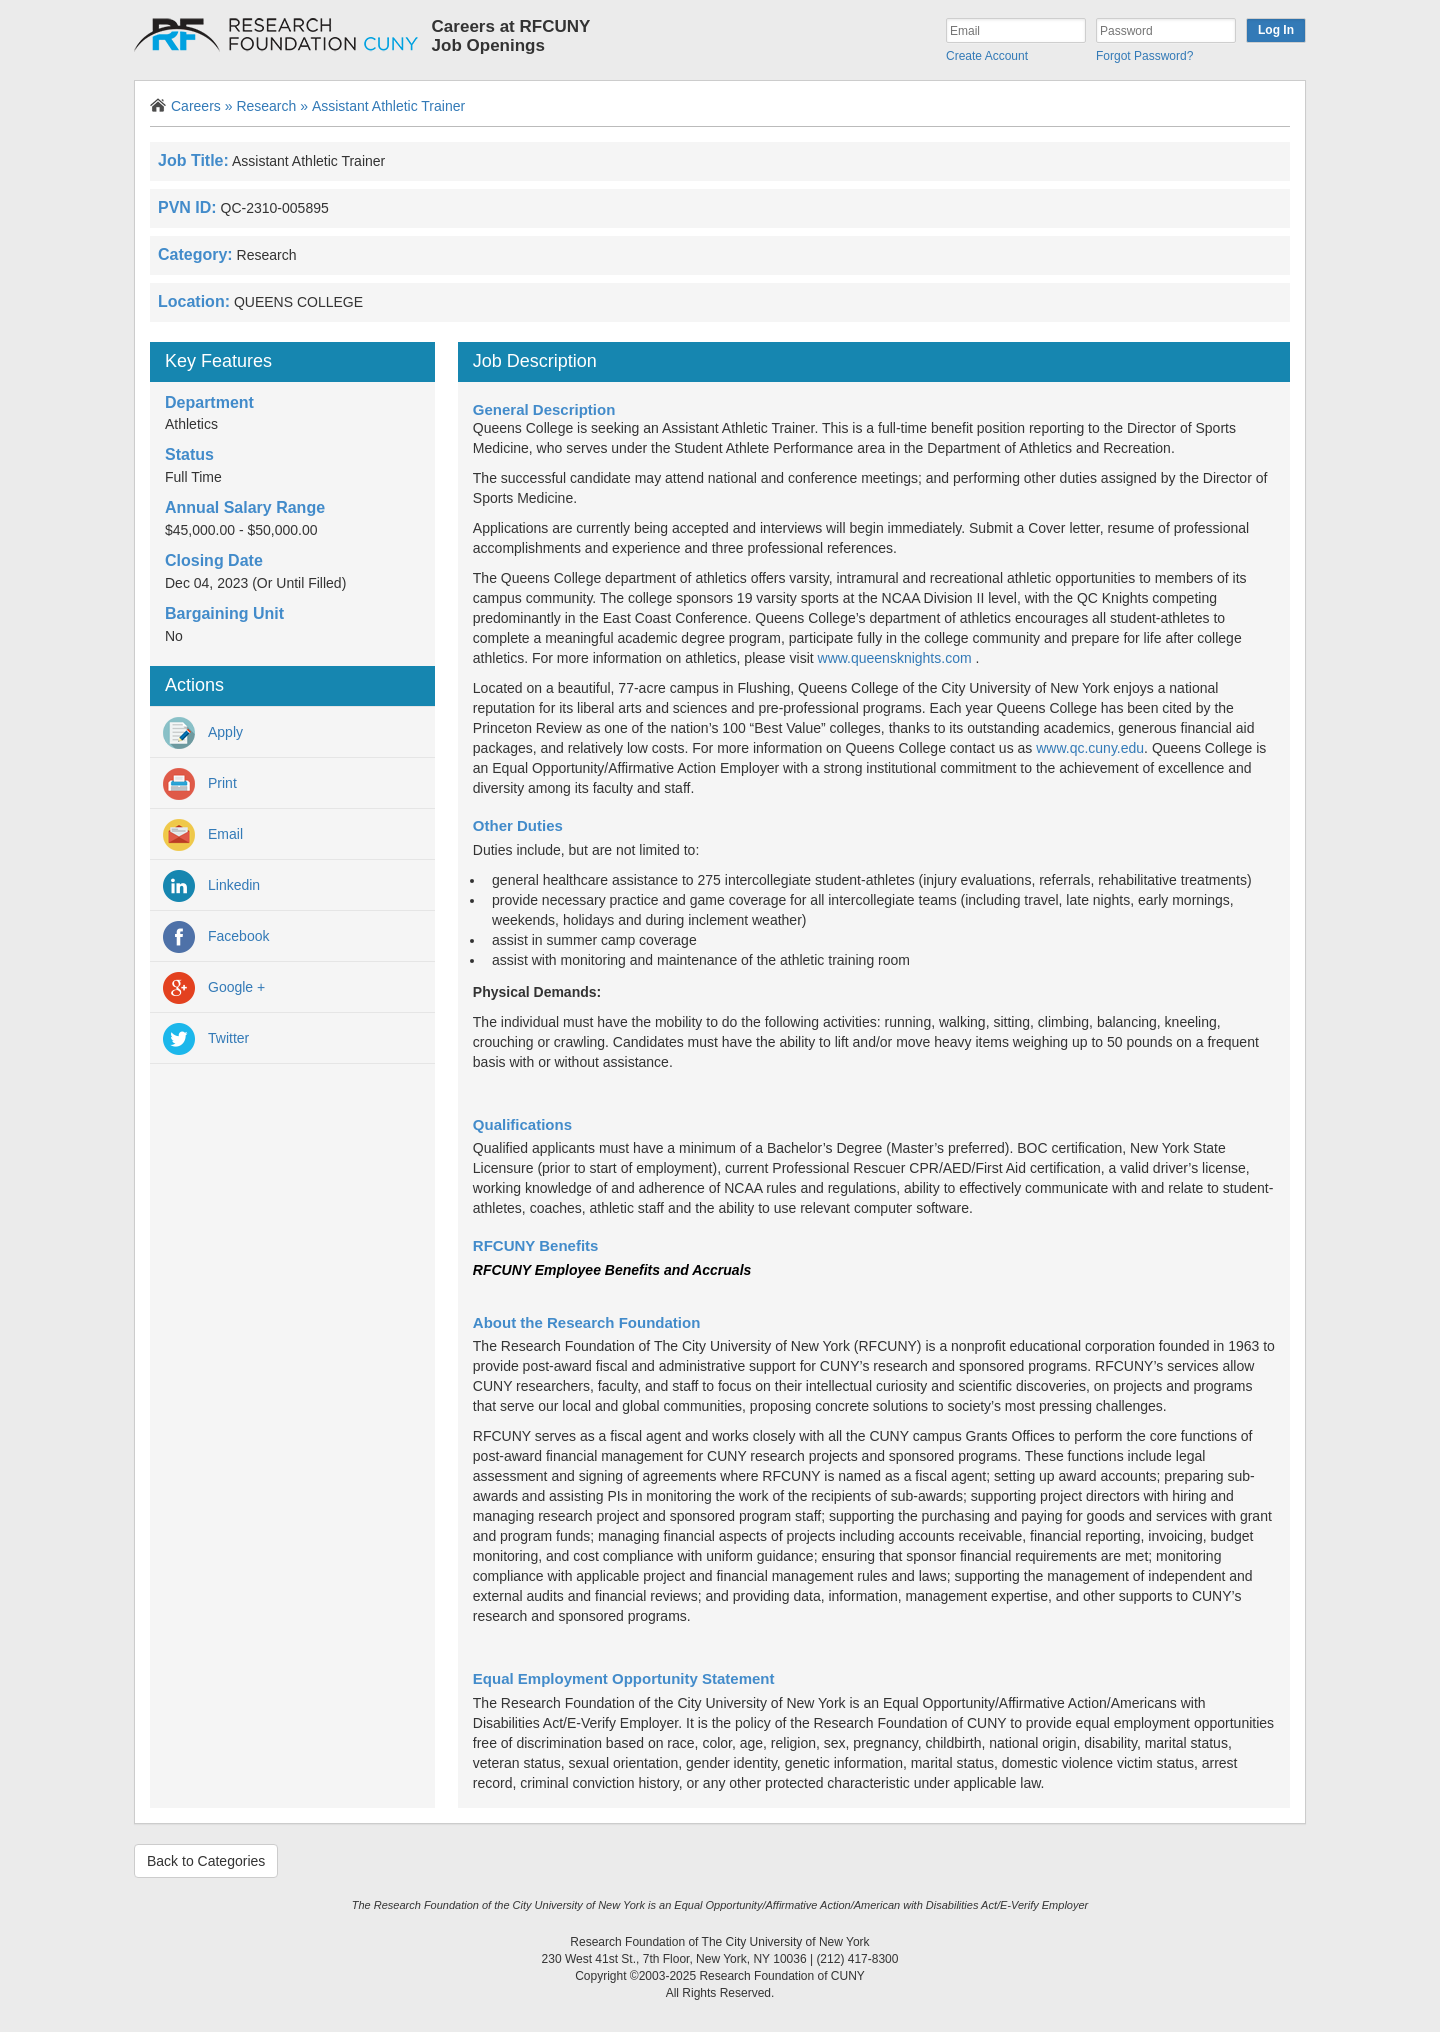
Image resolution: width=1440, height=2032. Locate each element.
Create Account (987, 56)
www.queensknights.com (895, 658)
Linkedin (211, 886)
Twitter (206, 1039)
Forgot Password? (1144, 56)
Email (203, 835)
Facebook (216, 937)
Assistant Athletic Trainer (388, 106)
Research (272, 106)
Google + (214, 988)
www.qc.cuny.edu (1090, 748)
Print (200, 784)
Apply (203, 733)
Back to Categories (206, 1861)
